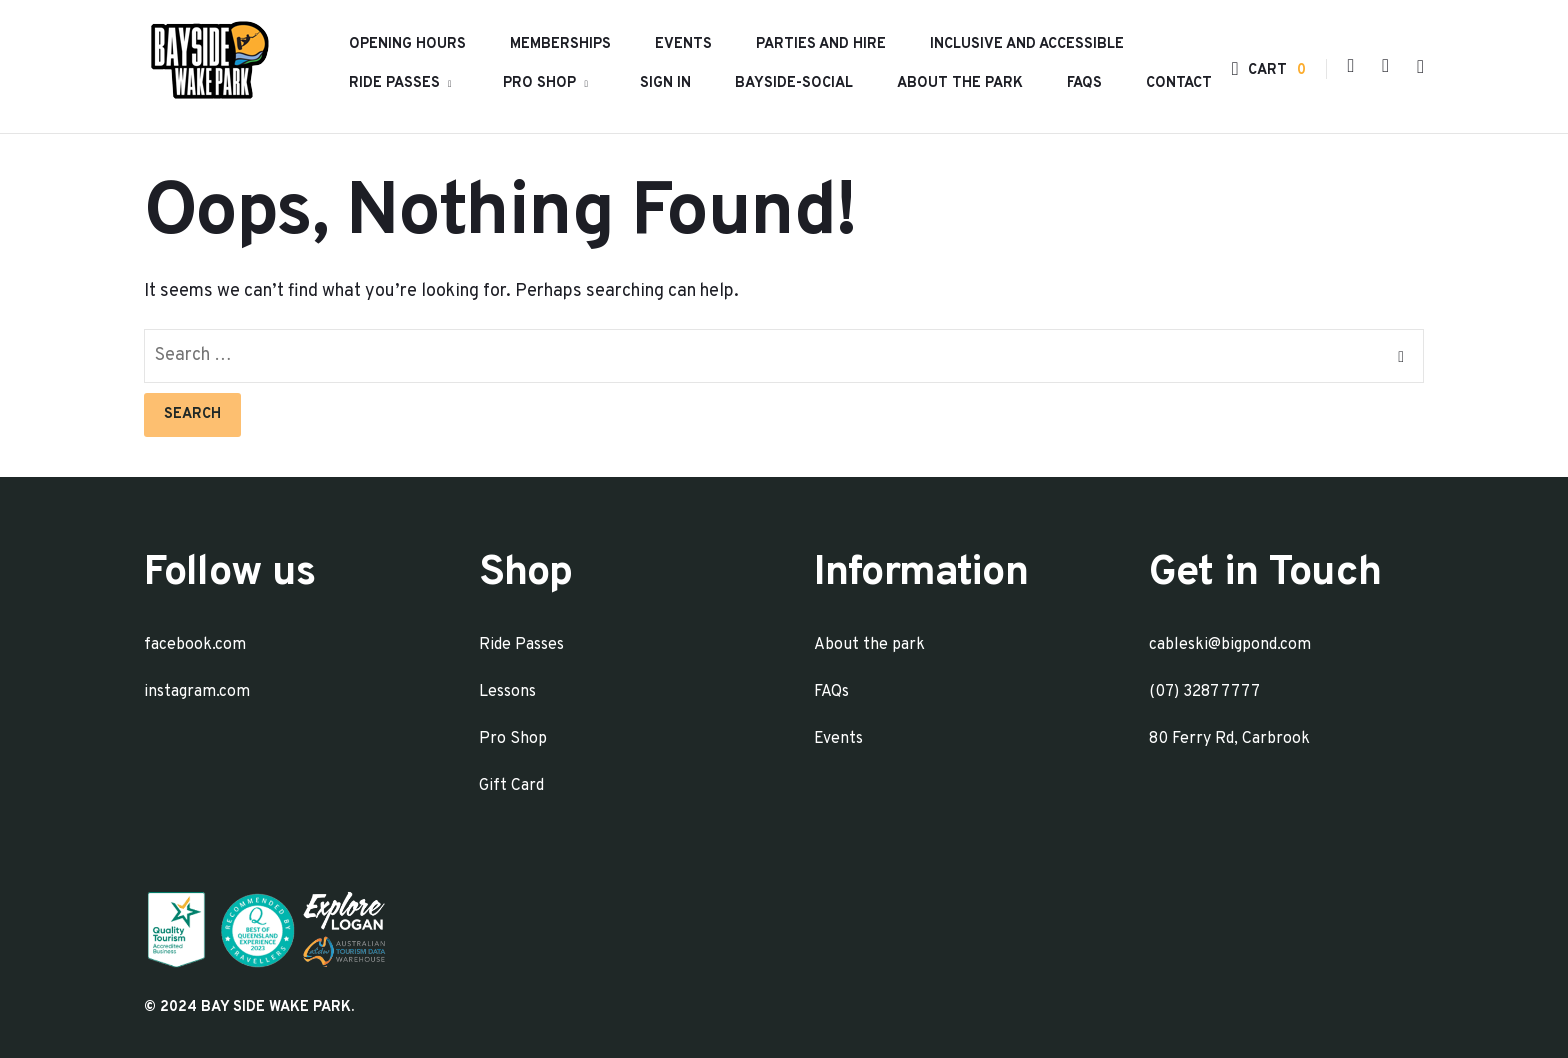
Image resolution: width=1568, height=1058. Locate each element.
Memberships (560, 44)
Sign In (665, 83)
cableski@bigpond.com (1230, 645)
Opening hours (407, 44)
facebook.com (195, 645)
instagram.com (197, 692)
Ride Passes (394, 83)
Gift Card (511, 786)
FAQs (1084, 83)
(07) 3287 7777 (1204, 692)
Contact (1179, 83)
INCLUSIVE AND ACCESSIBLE (1027, 44)
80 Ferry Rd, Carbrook (1229, 739)
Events (683, 44)
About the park (960, 83)
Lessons (507, 692)
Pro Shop (539, 83)
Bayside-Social (794, 83)
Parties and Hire (821, 44)
